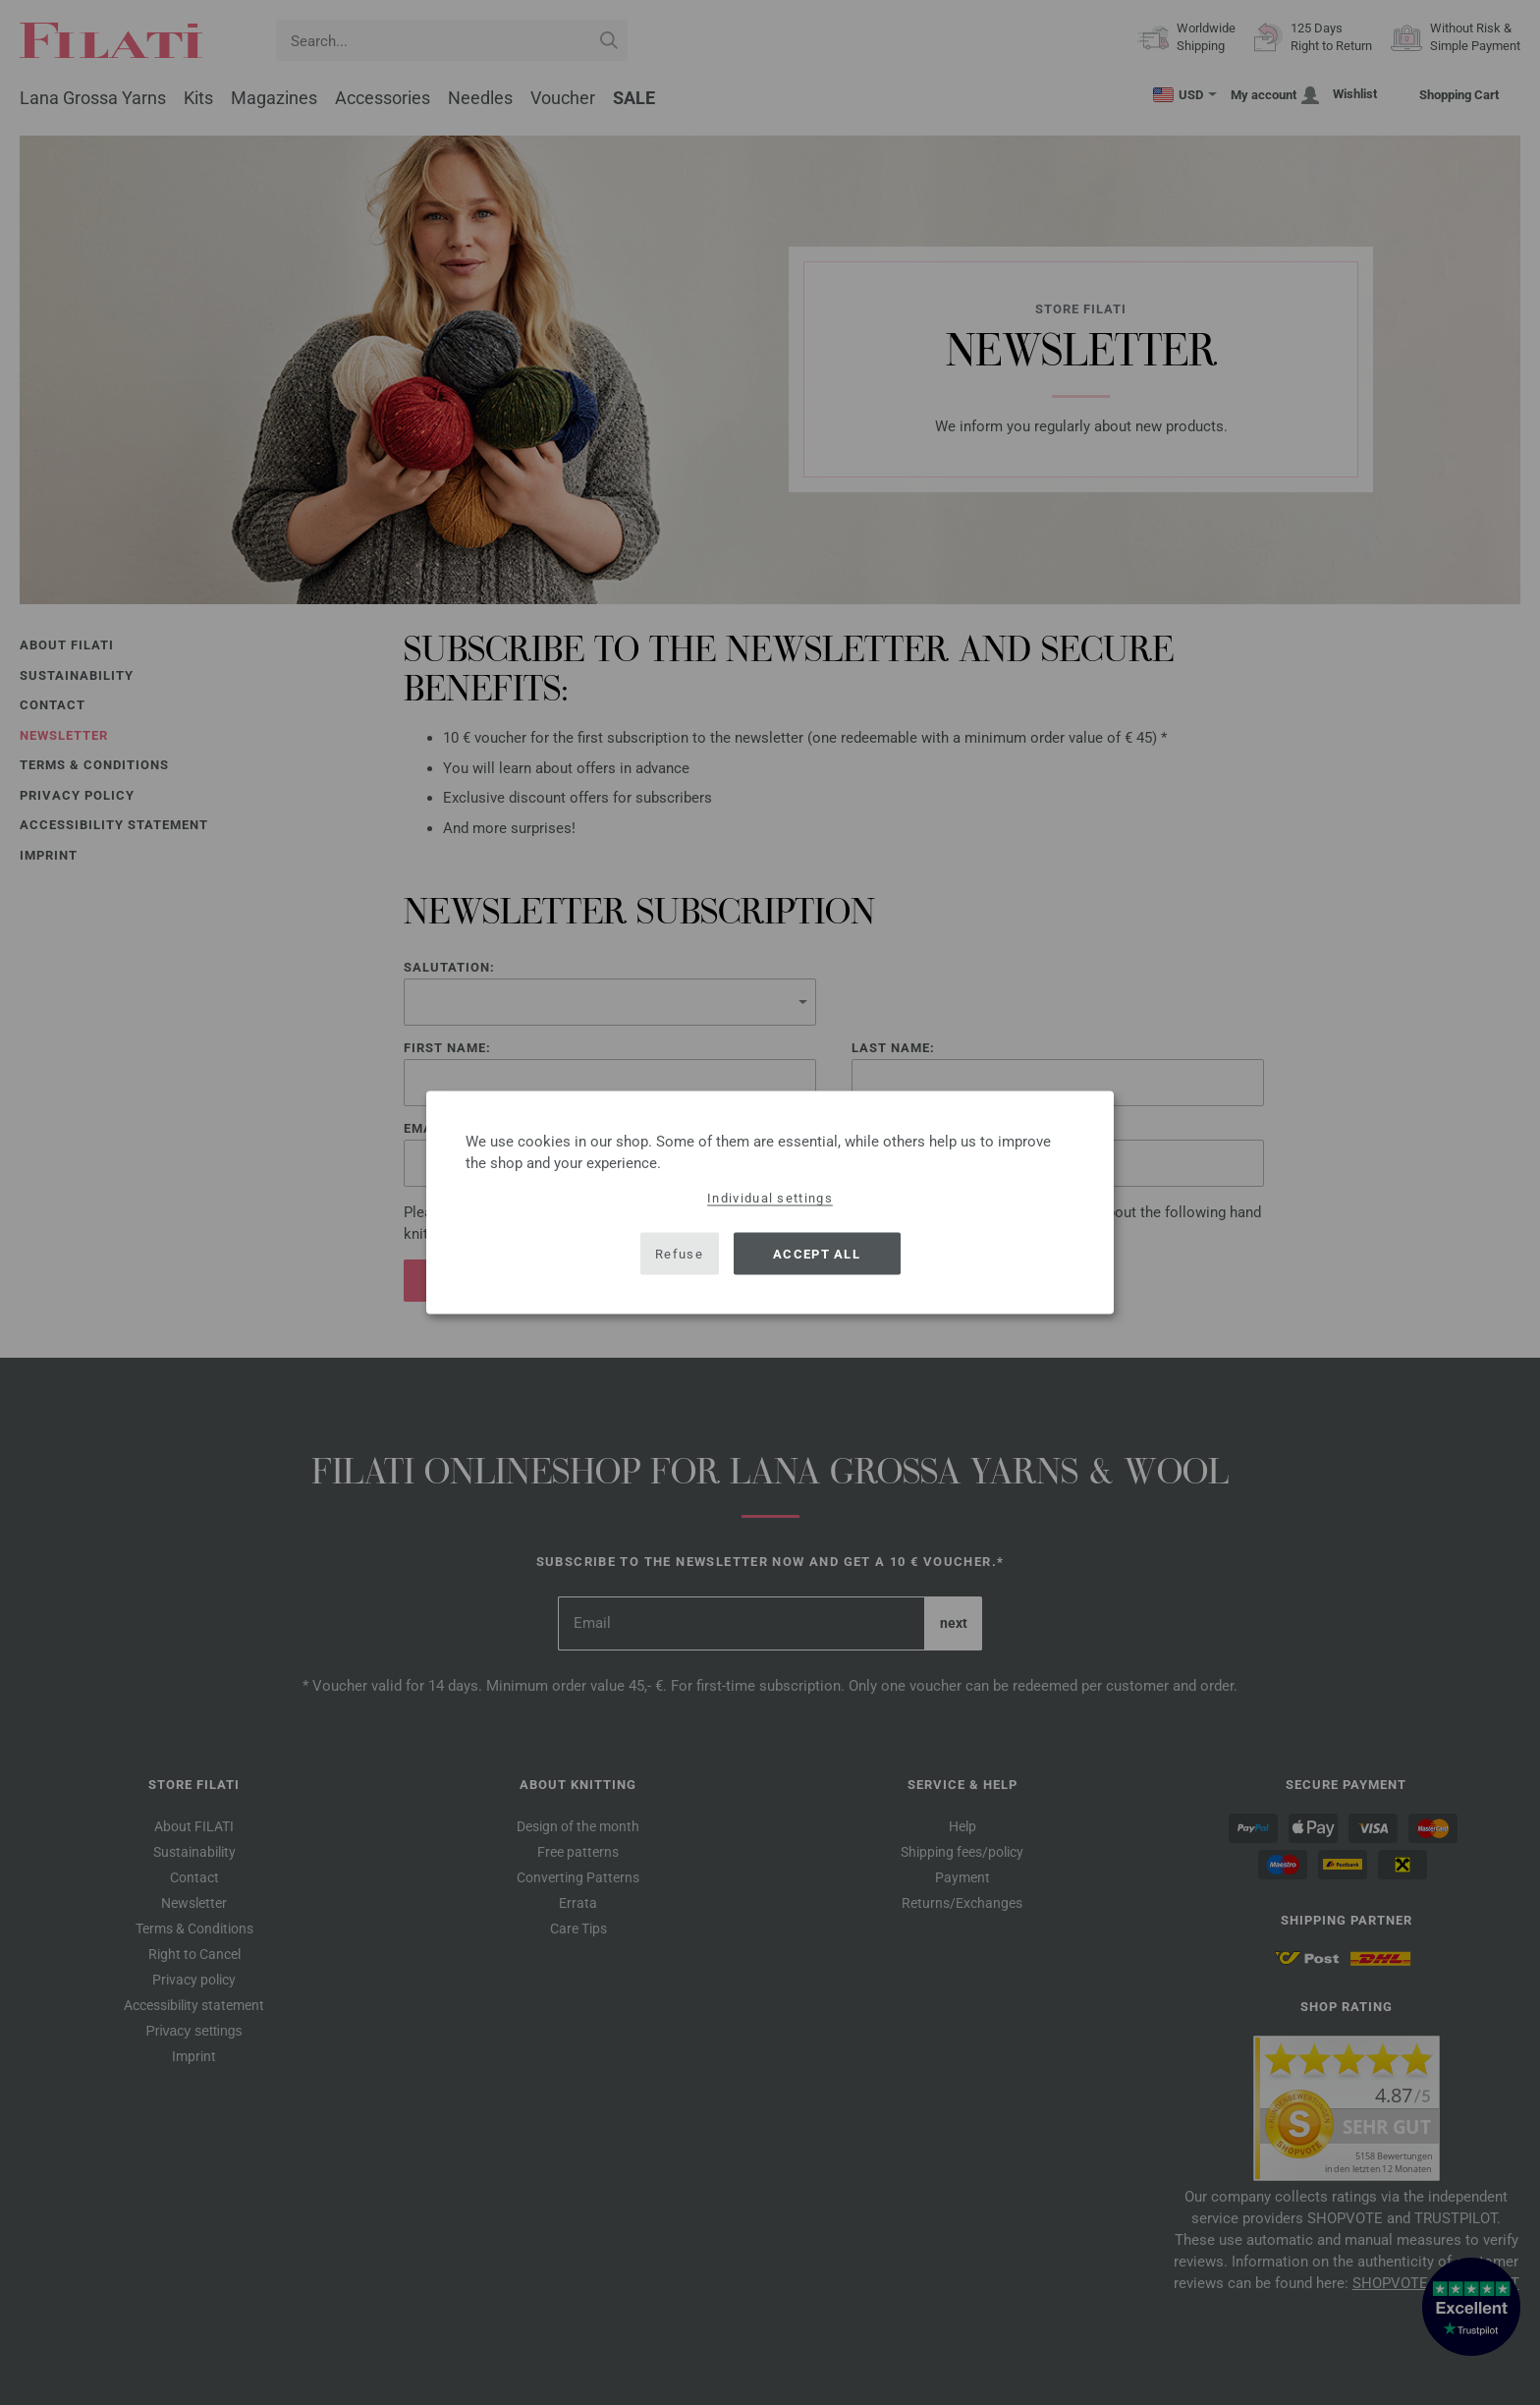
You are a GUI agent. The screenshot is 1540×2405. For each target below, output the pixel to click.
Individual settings (770, 1198)
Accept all (816, 1253)
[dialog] (770, 1202)
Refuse (679, 1253)
